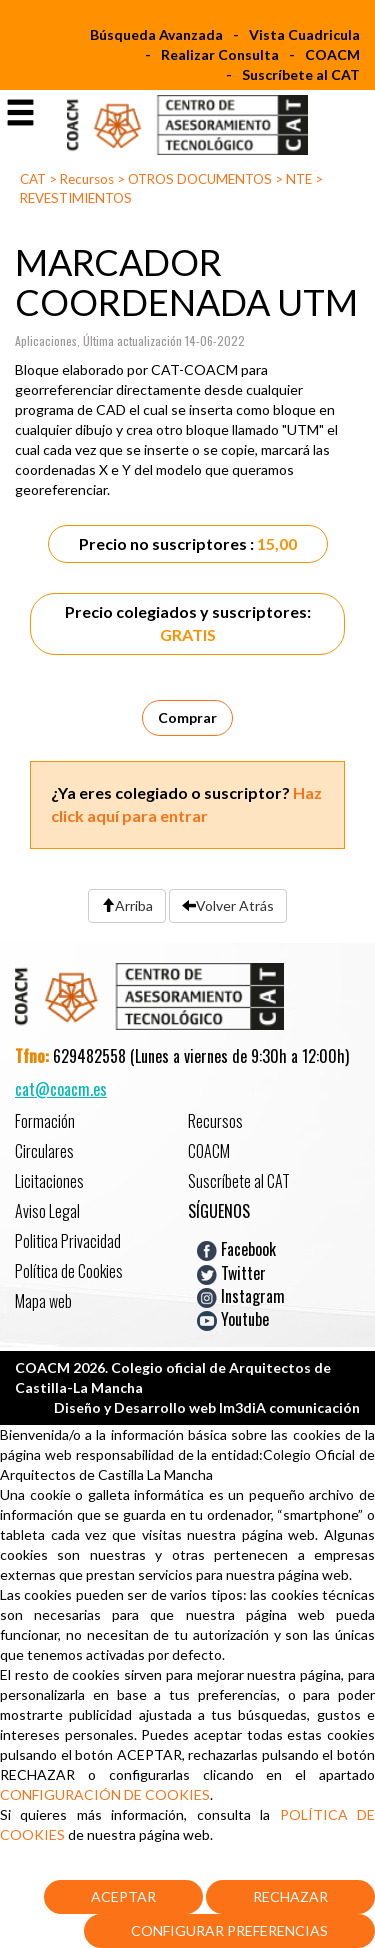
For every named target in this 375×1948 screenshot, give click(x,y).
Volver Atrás (228, 905)
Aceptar (123, 1896)
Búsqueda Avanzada (156, 34)
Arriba (127, 905)
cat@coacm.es (61, 1089)
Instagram (241, 1296)
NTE (299, 179)
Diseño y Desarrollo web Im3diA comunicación (207, 1407)
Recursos (87, 179)
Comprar (187, 717)
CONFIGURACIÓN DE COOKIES (105, 1794)
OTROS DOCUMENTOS (200, 179)
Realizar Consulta (220, 54)
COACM (332, 54)
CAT (33, 179)
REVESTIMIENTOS (76, 198)
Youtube (233, 1319)
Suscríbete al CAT (301, 74)
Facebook (236, 1249)
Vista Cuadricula (304, 34)
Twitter (231, 1272)
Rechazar (290, 1896)
